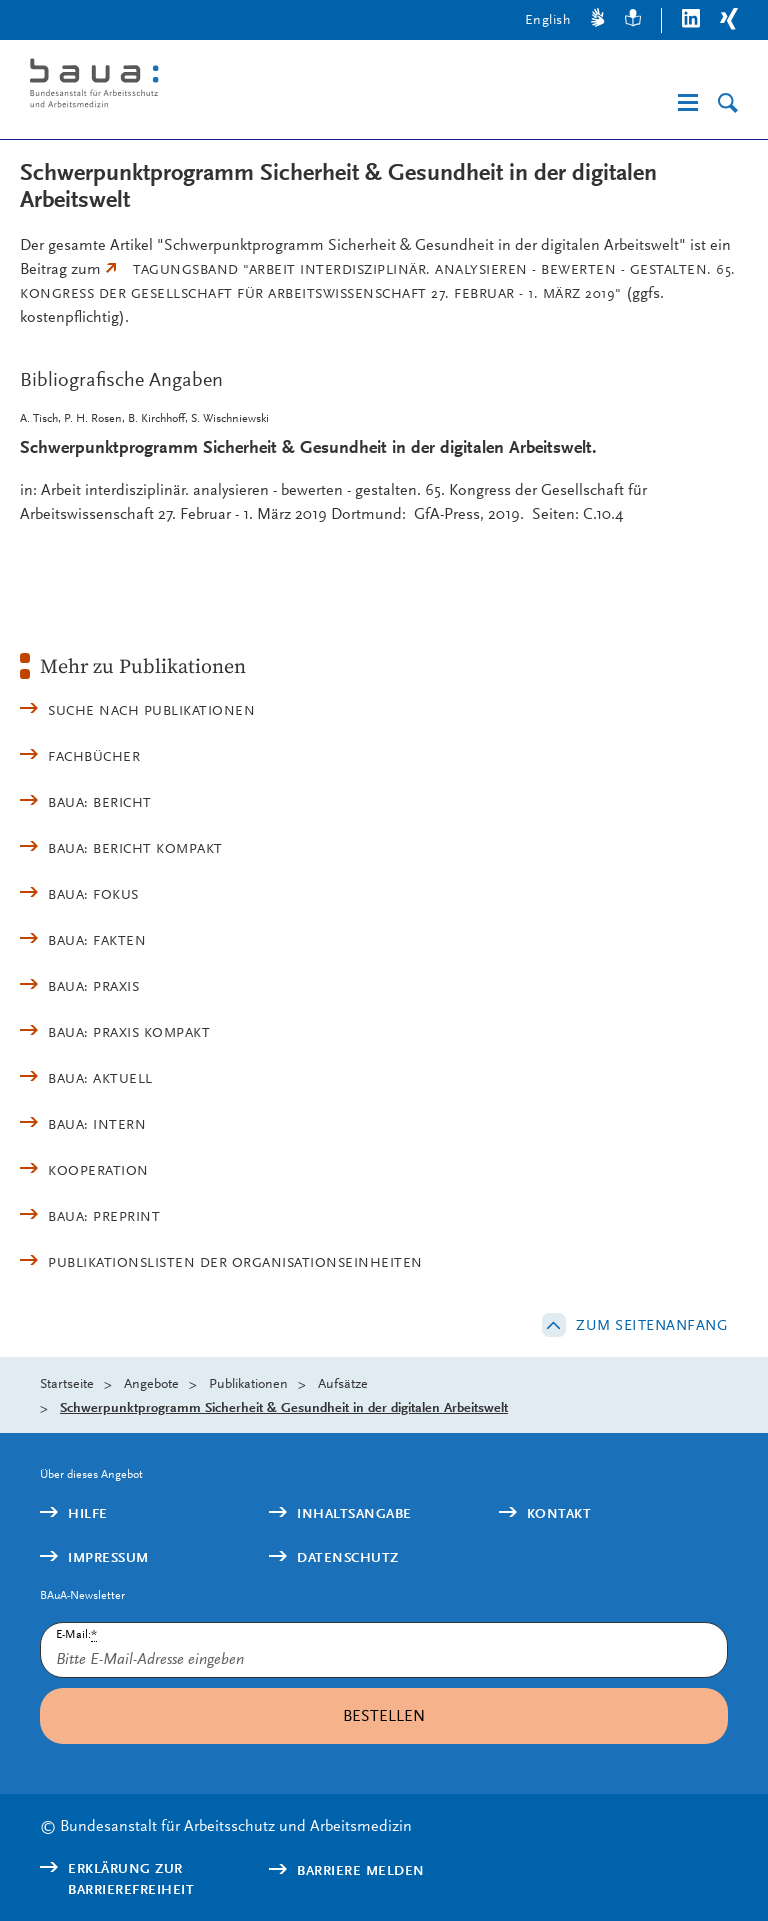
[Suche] (728, 103)
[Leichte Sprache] (633, 20)
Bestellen (384, 1715)
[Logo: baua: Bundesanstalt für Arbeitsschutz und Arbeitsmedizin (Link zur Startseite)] (184, 86)
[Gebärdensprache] (598, 20)
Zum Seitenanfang (652, 1325)
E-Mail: (76, 1634)
